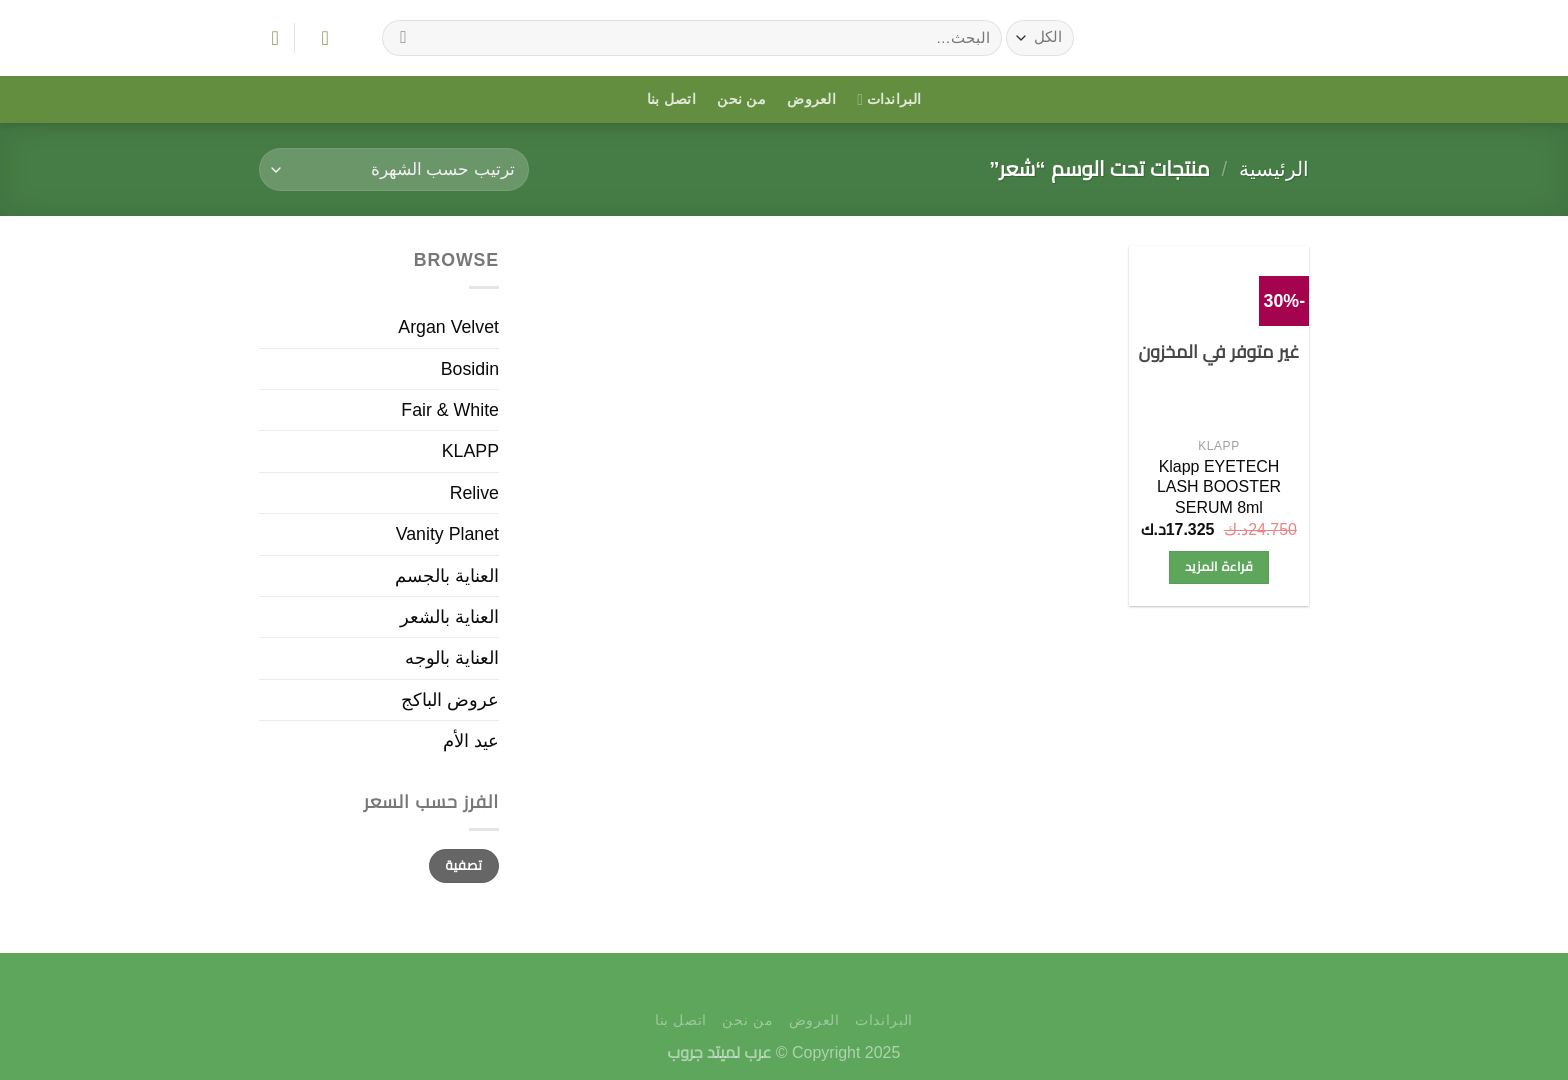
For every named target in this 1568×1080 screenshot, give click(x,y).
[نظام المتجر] (394, 169)
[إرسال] (404, 37)
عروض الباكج (450, 700)
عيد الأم (471, 741)
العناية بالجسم (447, 576)
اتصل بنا (671, 99)
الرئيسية (1274, 169)
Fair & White (450, 410)
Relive (474, 493)
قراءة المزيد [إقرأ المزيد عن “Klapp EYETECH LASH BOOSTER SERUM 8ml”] (1219, 566)
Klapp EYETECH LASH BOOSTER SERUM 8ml (1219, 487)
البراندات (889, 99)
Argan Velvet (448, 327)
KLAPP (470, 451)
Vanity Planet (447, 534)
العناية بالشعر (449, 617)
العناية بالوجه (452, 658)
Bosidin (470, 369)
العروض (811, 99)
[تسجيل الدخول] (319, 38)
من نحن (741, 99)
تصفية (463, 865)
